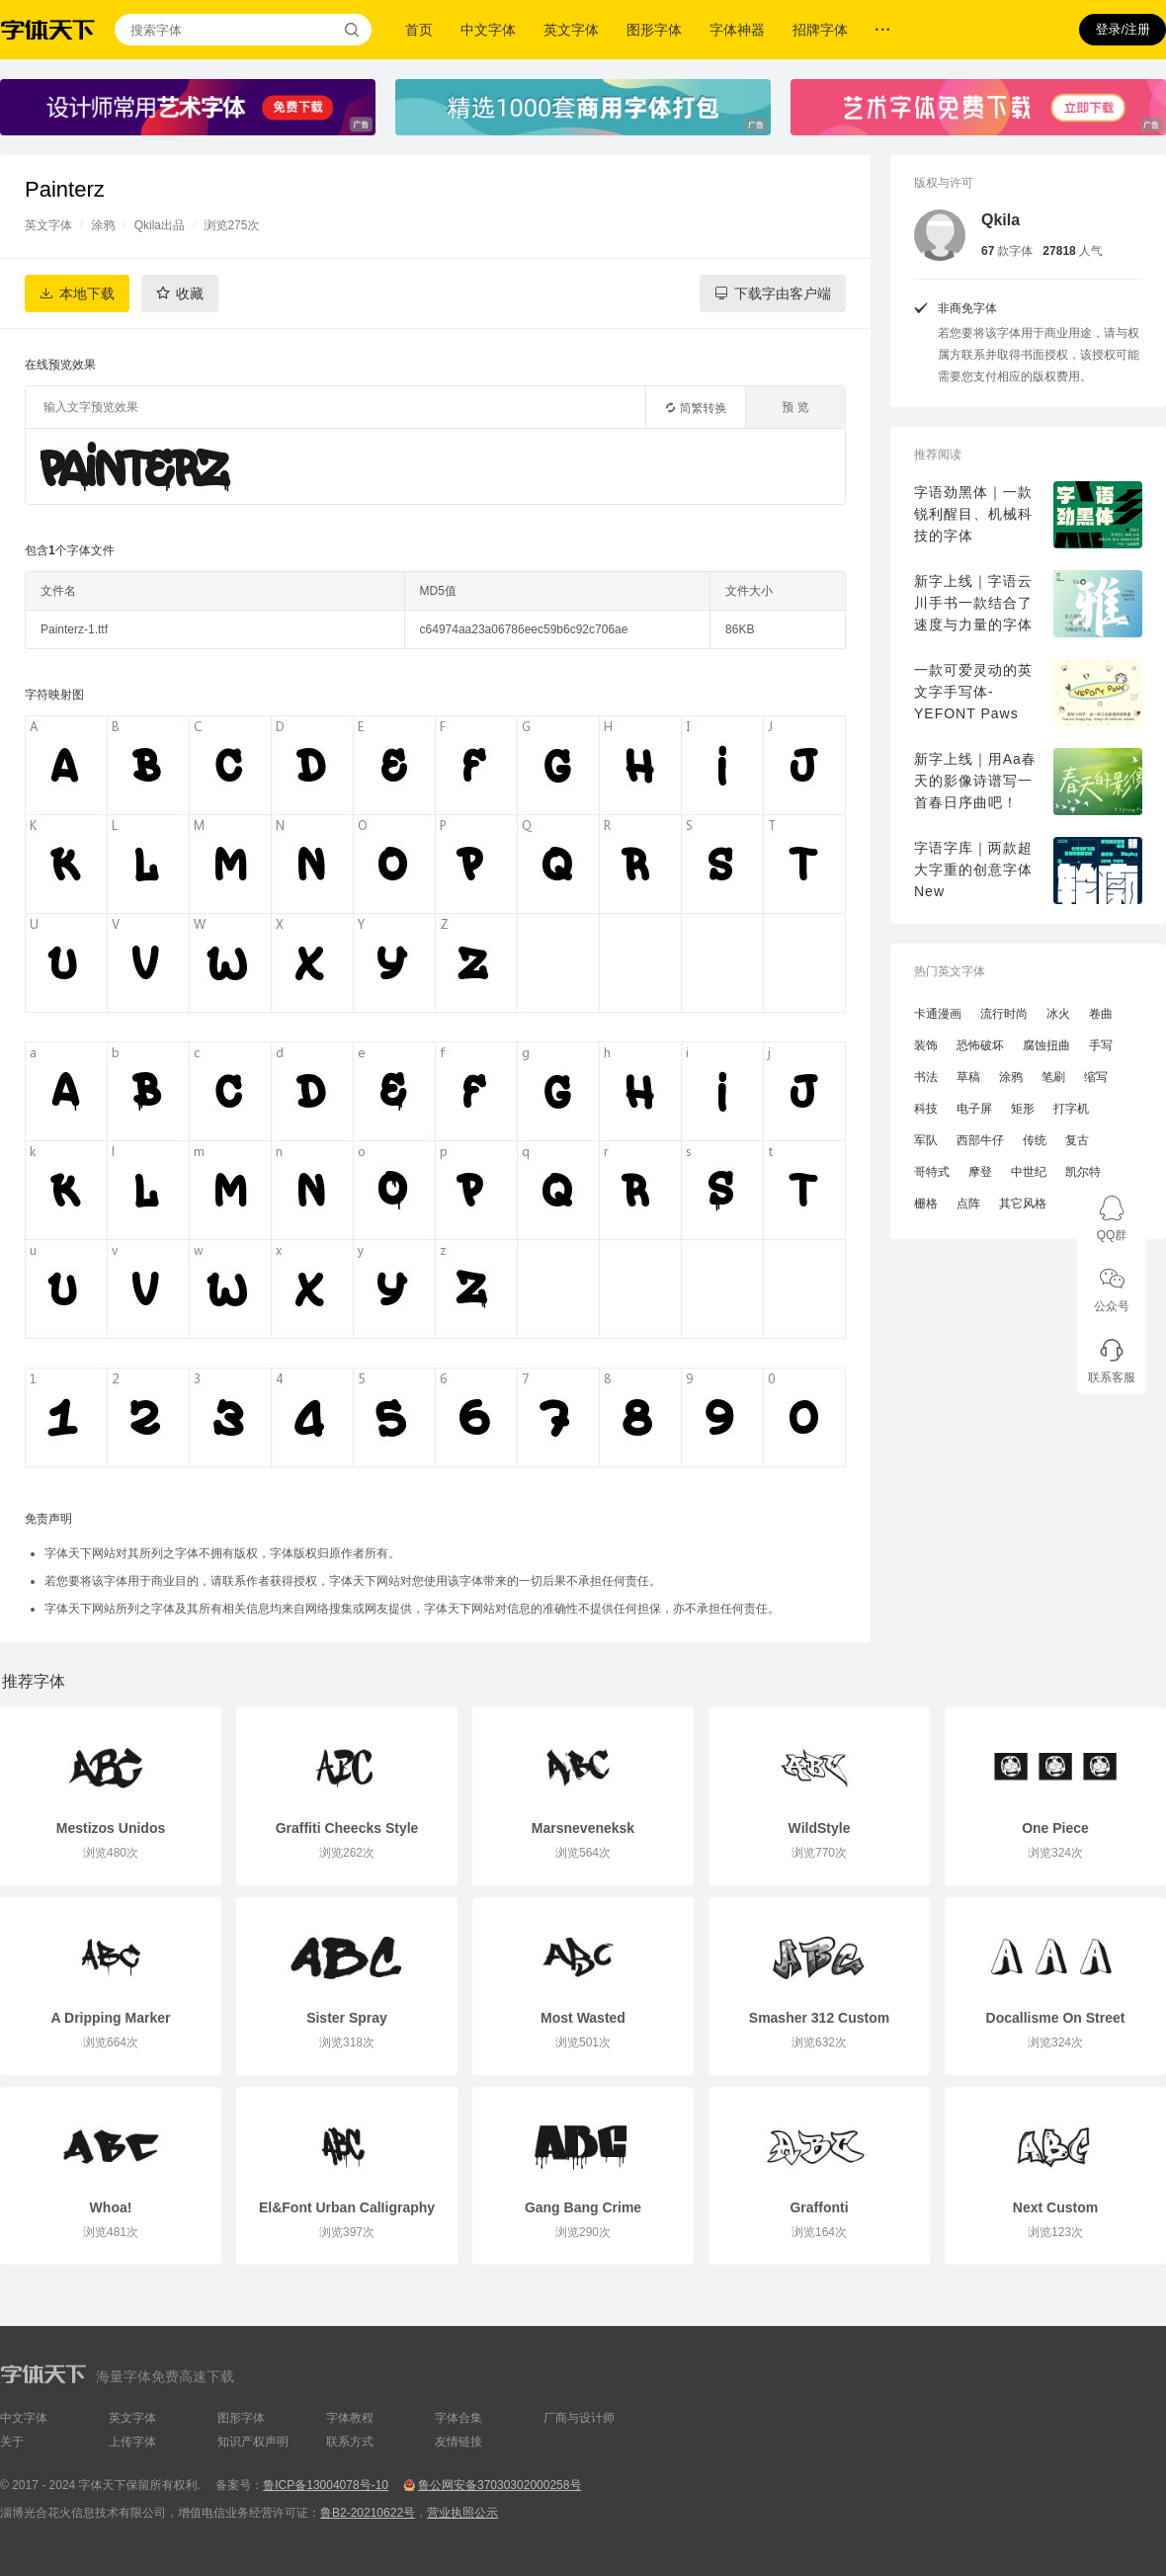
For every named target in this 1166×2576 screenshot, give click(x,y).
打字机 (1071, 1109)
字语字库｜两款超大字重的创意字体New (973, 869)
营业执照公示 (462, 2513)
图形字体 (654, 30)
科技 (926, 1109)
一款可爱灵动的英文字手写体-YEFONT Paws (973, 691)
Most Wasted (583, 2018)
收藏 (190, 293)
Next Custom (1055, 2207)
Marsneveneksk (583, 1828)
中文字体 (488, 30)
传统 (1034, 1140)
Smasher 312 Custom (819, 2018)
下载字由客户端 (782, 293)
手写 (1101, 1045)
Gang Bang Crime (583, 2207)
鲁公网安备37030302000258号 (499, 2485)
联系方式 (350, 2442)
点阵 (968, 1203)
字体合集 (458, 2418)
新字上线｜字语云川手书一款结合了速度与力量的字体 (973, 602)
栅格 (926, 1203)
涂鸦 (103, 225)
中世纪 (1028, 1172)
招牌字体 (820, 30)
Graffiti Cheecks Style (347, 1828)
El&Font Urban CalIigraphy (347, 2207)
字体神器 (737, 30)
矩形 (1023, 1109)
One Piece (1055, 1828)
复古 (1077, 1140)
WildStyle (820, 1828)
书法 (926, 1077)
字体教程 (350, 2418)
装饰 (926, 1045)
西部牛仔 (980, 1140)
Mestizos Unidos (110, 1828)
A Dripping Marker (111, 2018)
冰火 (1058, 1014)
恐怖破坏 (980, 1045)
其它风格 (1022, 1203)
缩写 (1096, 1077)
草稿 (968, 1077)
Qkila (1000, 219)
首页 (419, 30)
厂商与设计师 (579, 2418)
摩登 (980, 1172)
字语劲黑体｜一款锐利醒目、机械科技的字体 (973, 513)
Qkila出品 (159, 225)
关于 (12, 2442)
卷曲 (1101, 1014)
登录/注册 (1122, 29)
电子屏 (974, 1109)
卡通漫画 (937, 1014)
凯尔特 (1083, 1172)
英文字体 (571, 30)
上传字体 (132, 2442)
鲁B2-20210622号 (367, 2513)
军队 (926, 1140)
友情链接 (458, 2442)
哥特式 (932, 1172)
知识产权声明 (253, 2442)
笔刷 (1053, 1077)
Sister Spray (346, 2018)
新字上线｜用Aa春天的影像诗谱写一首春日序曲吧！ (975, 780)
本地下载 (87, 293)
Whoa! (111, 2207)
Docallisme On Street (1055, 2018)
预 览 (795, 407)
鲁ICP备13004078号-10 (325, 2485)
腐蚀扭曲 (1046, 1045)
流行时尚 (1004, 1014)
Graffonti (819, 2207)
